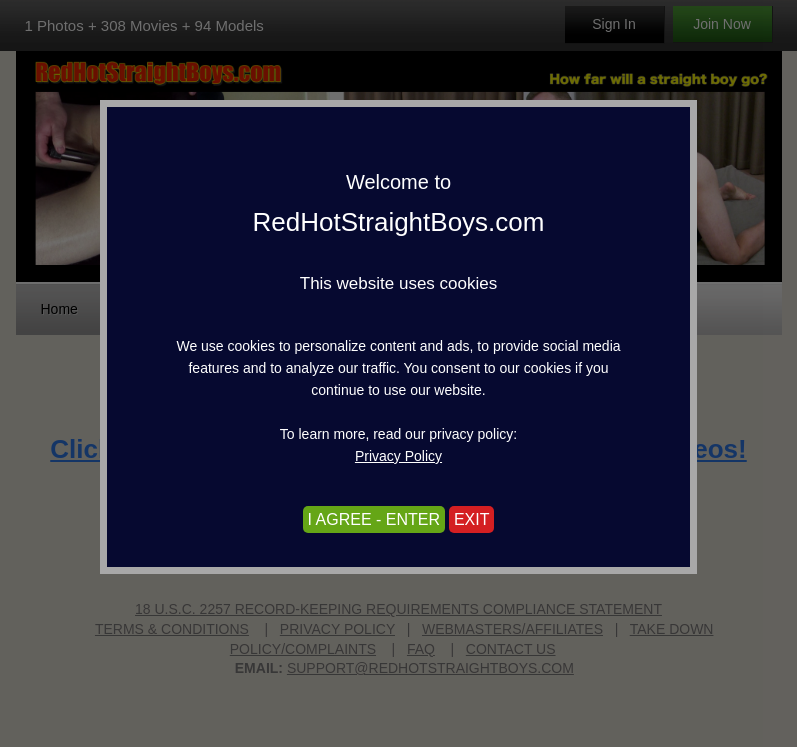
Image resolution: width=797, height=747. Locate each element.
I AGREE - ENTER (374, 519)
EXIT (472, 519)
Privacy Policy (398, 456)
